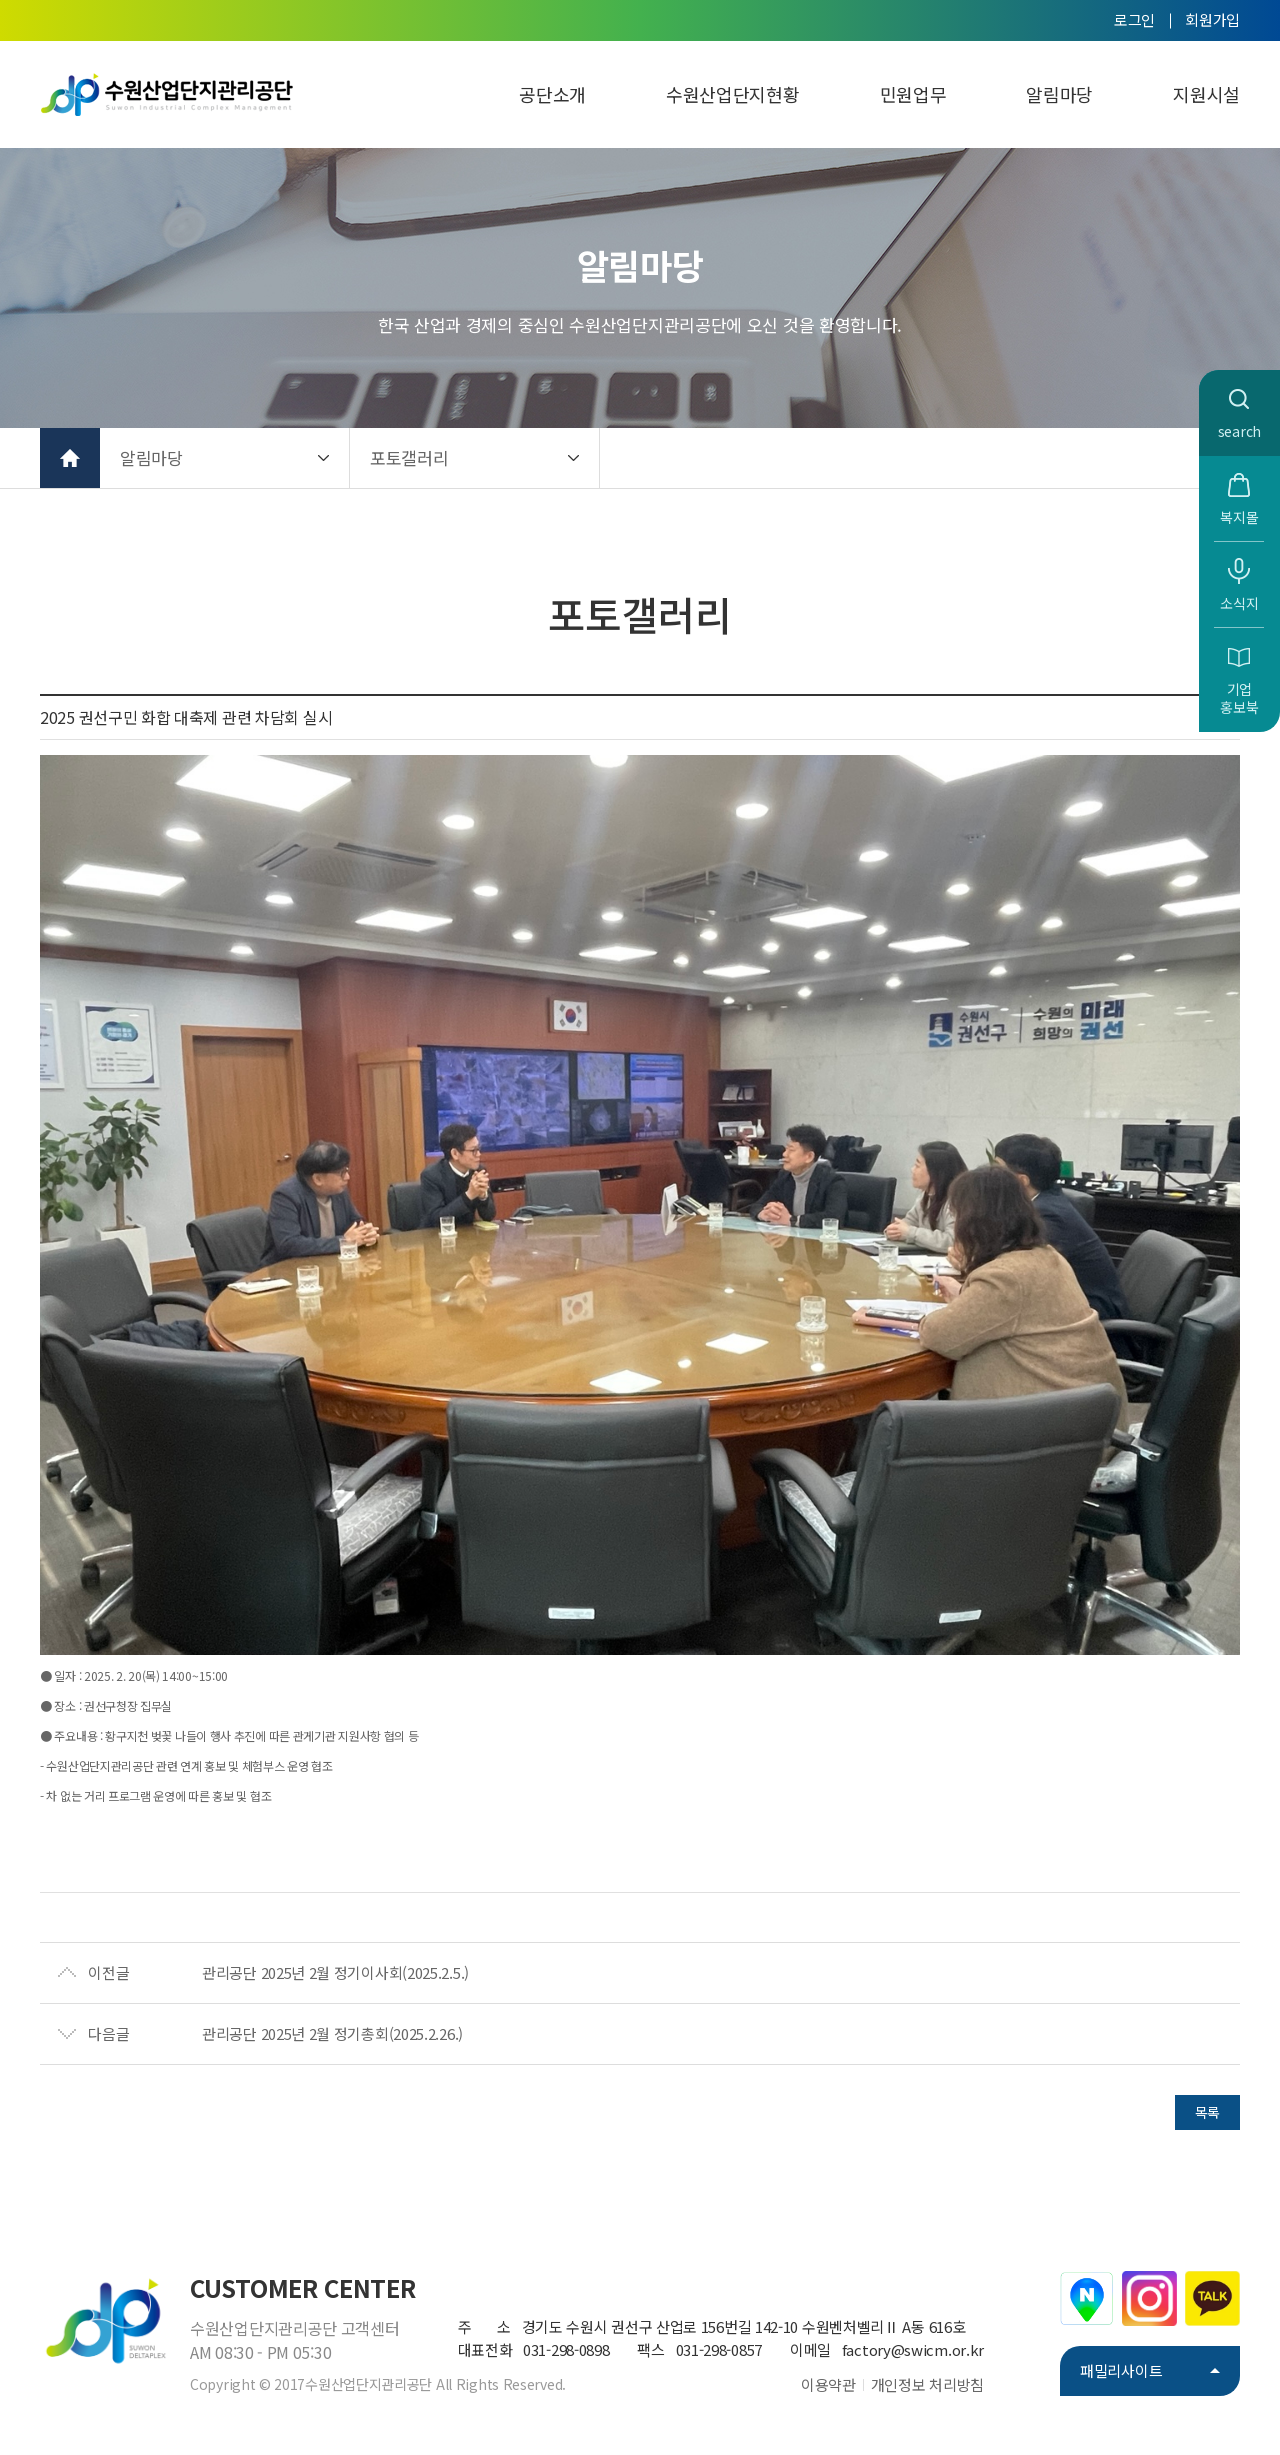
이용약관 (828, 2384)
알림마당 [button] (151, 457)
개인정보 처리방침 (927, 2384)
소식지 (1239, 603)
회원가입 (1212, 19)
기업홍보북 (1239, 698)
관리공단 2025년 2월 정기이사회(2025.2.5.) (335, 1972)
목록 (1207, 2112)
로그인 (1134, 19)
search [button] (1239, 431)
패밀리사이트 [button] (1121, 2370)
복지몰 (1239, 517)
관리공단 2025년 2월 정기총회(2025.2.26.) (332, 2033)
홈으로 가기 (70, 458)
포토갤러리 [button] (409, 457)
